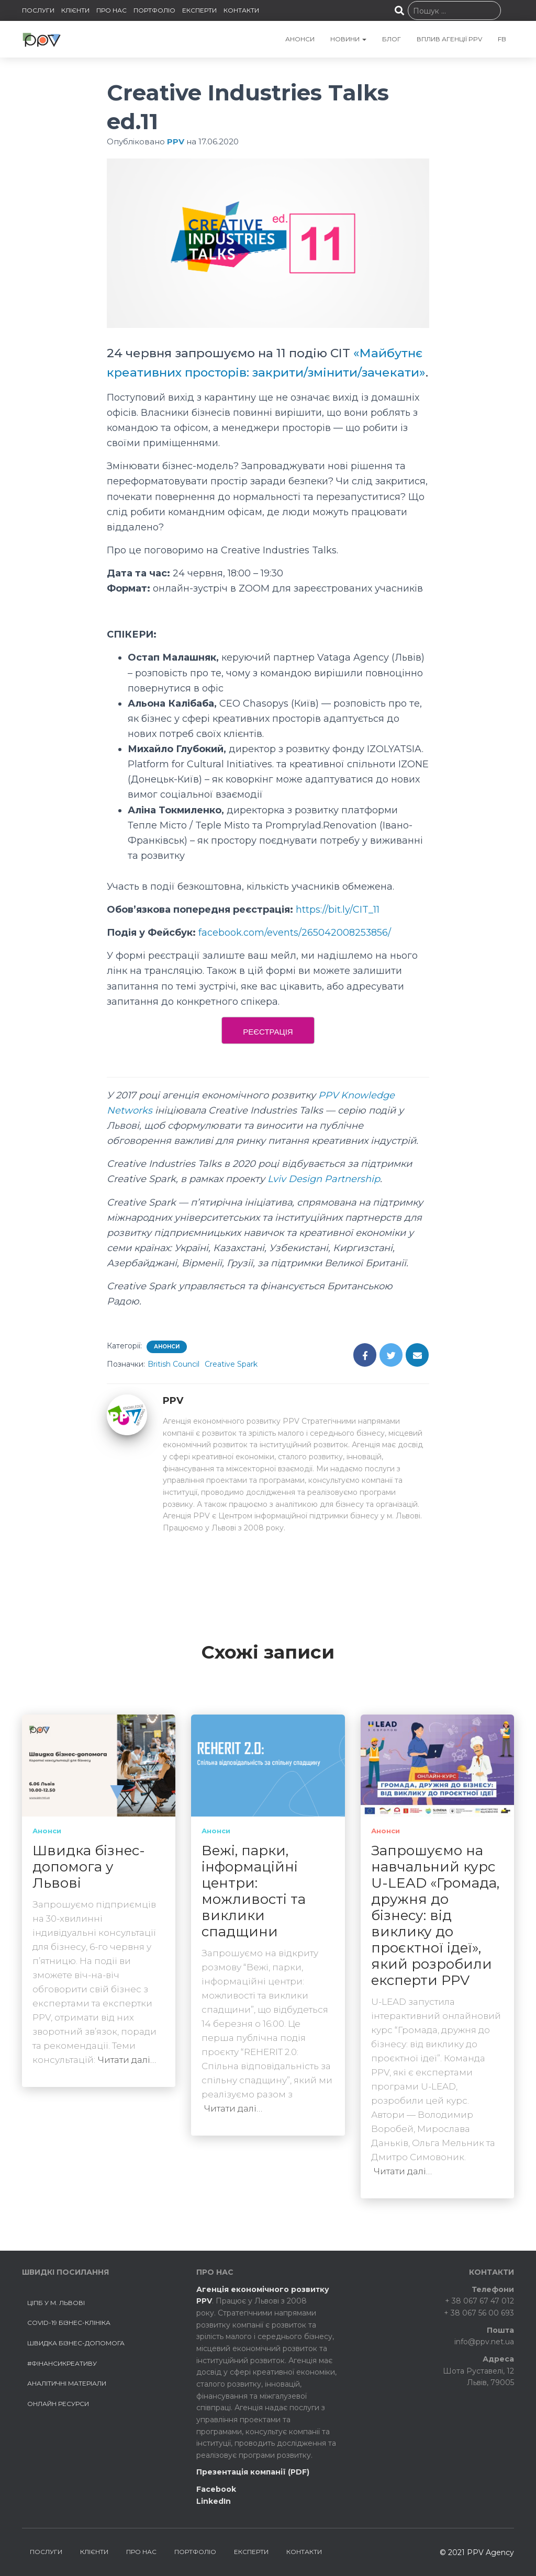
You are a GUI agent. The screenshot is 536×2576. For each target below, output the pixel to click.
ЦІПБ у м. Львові (56, 2303)
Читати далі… (127, 2060)
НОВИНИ (348, 39)
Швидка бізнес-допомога (76, 2343)
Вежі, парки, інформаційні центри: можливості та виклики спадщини (254, 1891)
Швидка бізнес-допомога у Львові (88, 1867)
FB (502, 39)
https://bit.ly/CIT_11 (337, 929)
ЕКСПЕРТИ (199, 10)
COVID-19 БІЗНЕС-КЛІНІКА (68, 2323)
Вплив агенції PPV (449, 39)
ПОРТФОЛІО (154, 10)
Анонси (167, 1366)
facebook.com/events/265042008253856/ (295, 952)
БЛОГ (391, 39)
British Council (173, 1383)
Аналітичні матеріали (66, 2384)
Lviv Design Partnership (323, 1199)
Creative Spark (231, 1383)
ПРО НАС (111, 10)
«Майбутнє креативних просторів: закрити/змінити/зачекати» (264, 372)
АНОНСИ (300, 39)
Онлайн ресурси (58, 2404)
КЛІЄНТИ (75, 10)
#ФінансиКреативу (62, 2363)
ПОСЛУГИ (38, 10)
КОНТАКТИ (241, 10)
